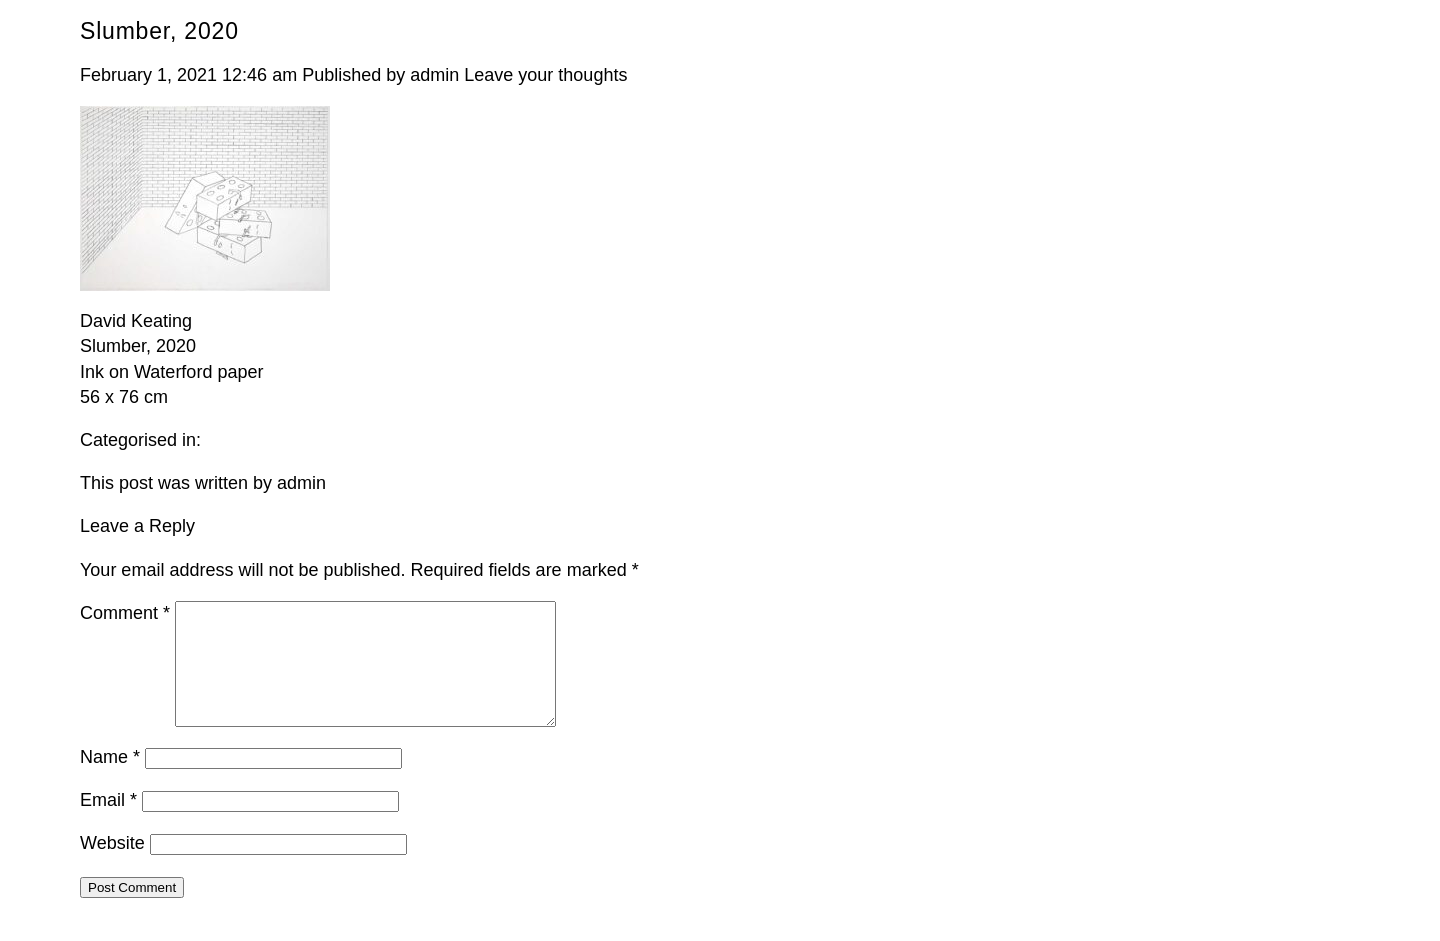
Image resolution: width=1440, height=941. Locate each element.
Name (110, 781)
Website (112, 867)
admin (434, 75)
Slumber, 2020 (159, 31)
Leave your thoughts (545, 75)
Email (108, 824)
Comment (125, 613)
